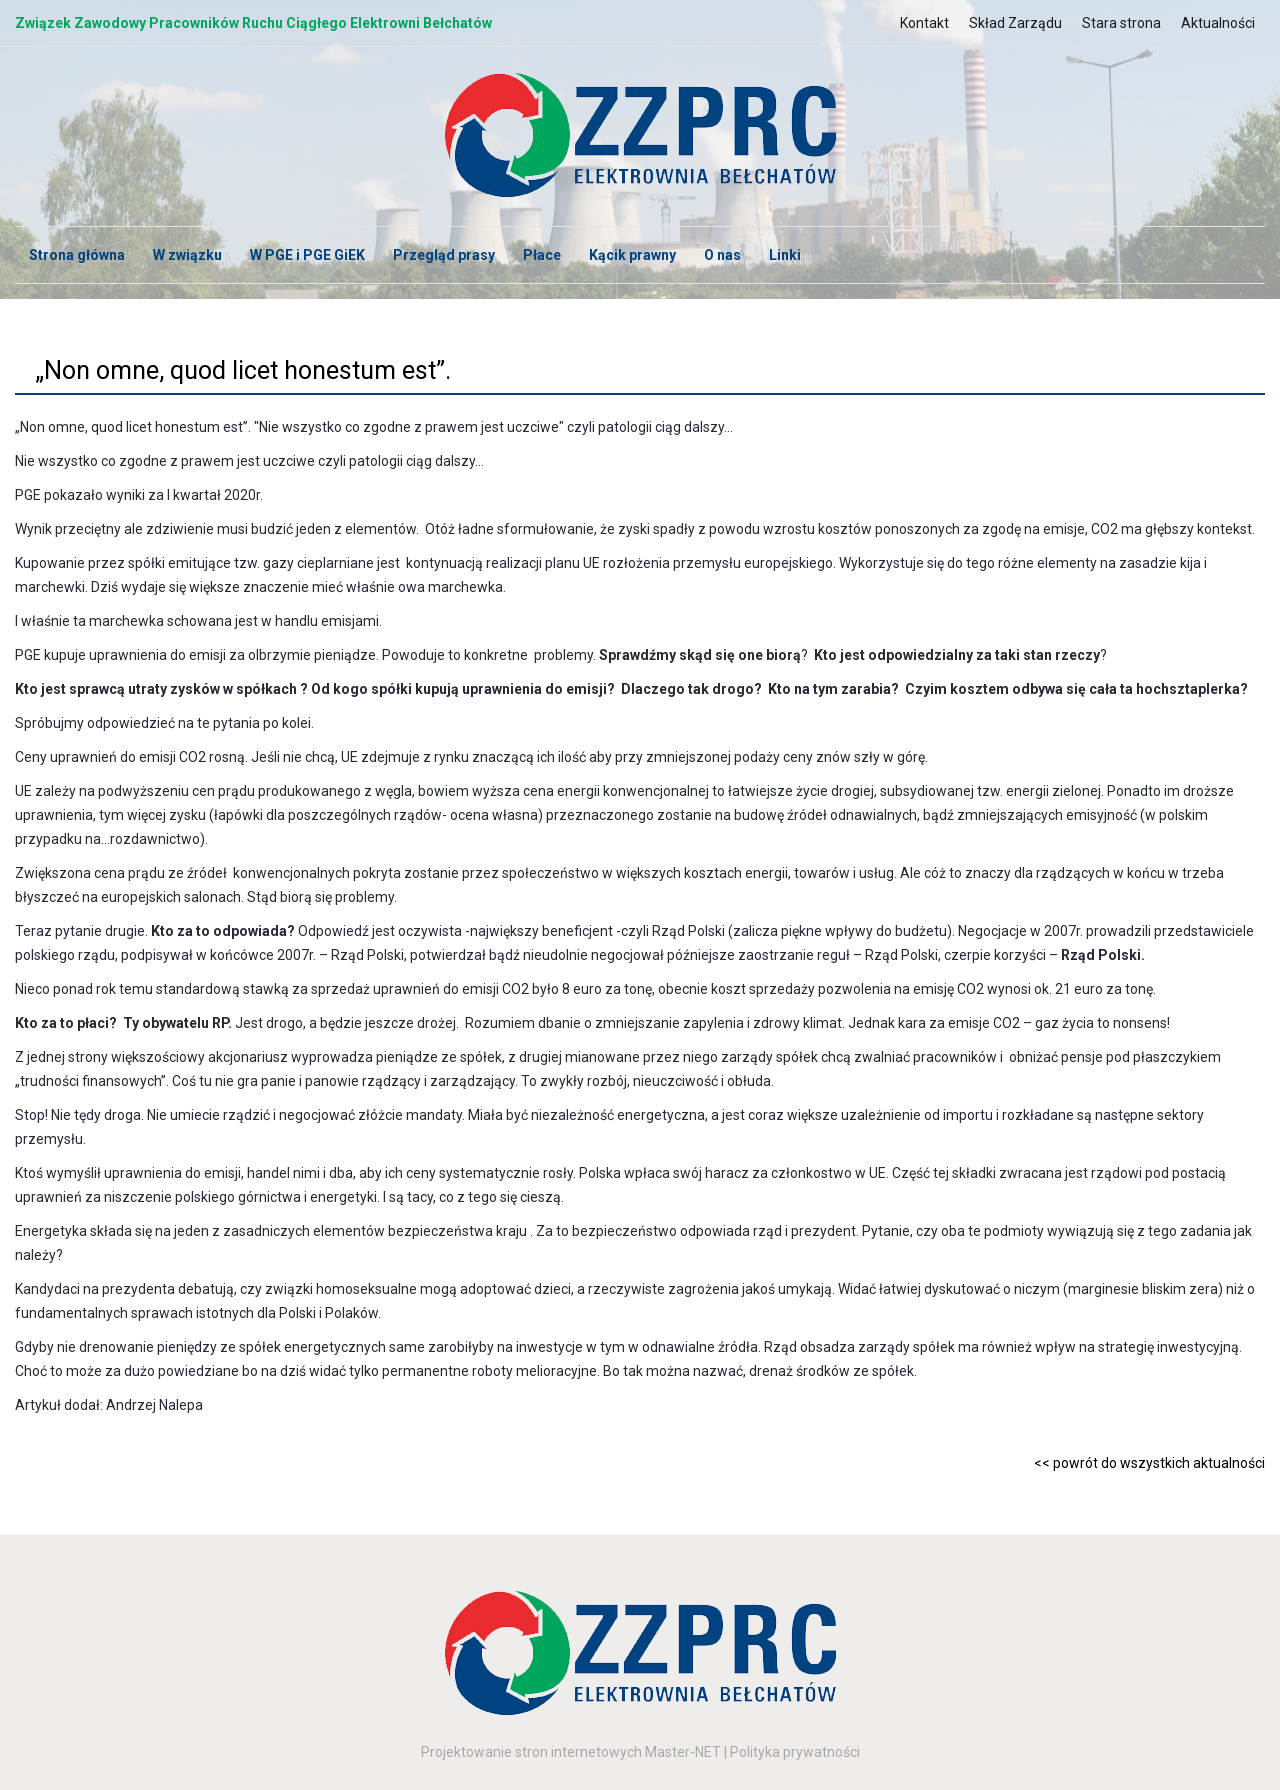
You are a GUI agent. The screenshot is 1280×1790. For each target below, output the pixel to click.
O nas (722, 255)
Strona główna (77, 255)
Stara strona (1121, 23)
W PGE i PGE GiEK (307, 255)
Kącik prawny (632, 255)
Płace (542, 255)
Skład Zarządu (1015, 23)
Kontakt (924, 23)
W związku (187, 255)
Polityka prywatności (795, 1752)
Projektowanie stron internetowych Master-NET (571, 1752)
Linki (785, 255)
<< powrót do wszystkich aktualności (1149, 1463)
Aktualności (1218, 23)
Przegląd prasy (444, 255)
